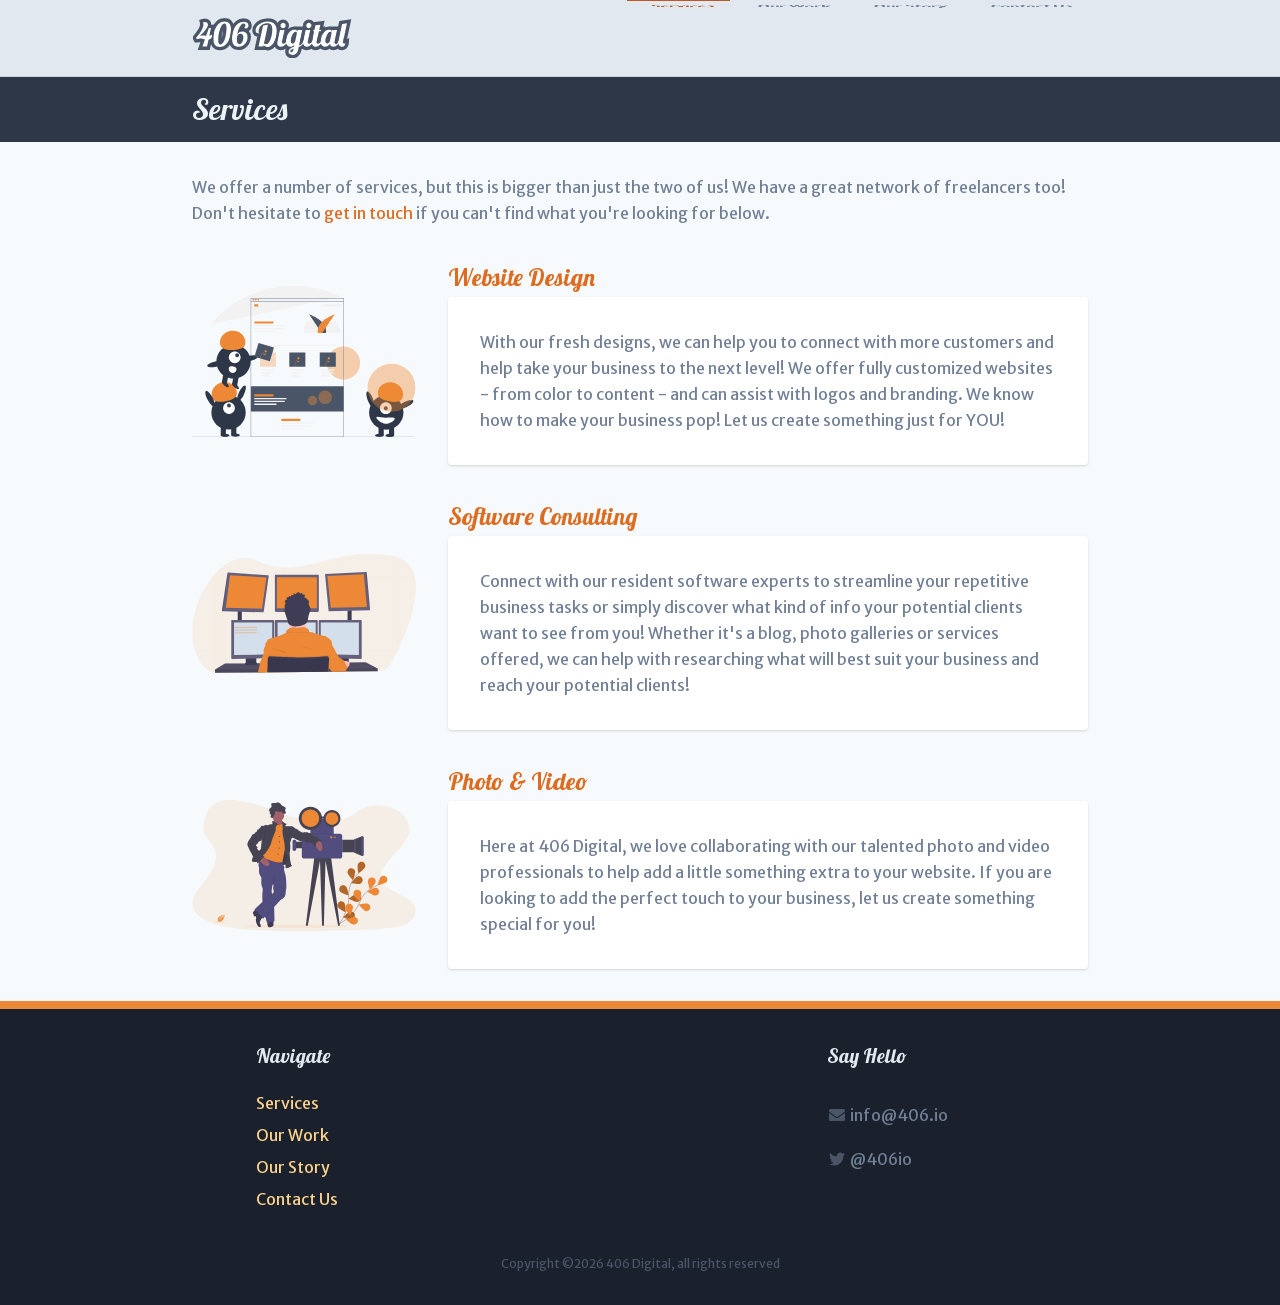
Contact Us (1031, 40)
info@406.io (887, 1115)
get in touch (368, 213)
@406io (869, 1159)
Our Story (910, 40)
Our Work (793, 40)
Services (682, 40)
